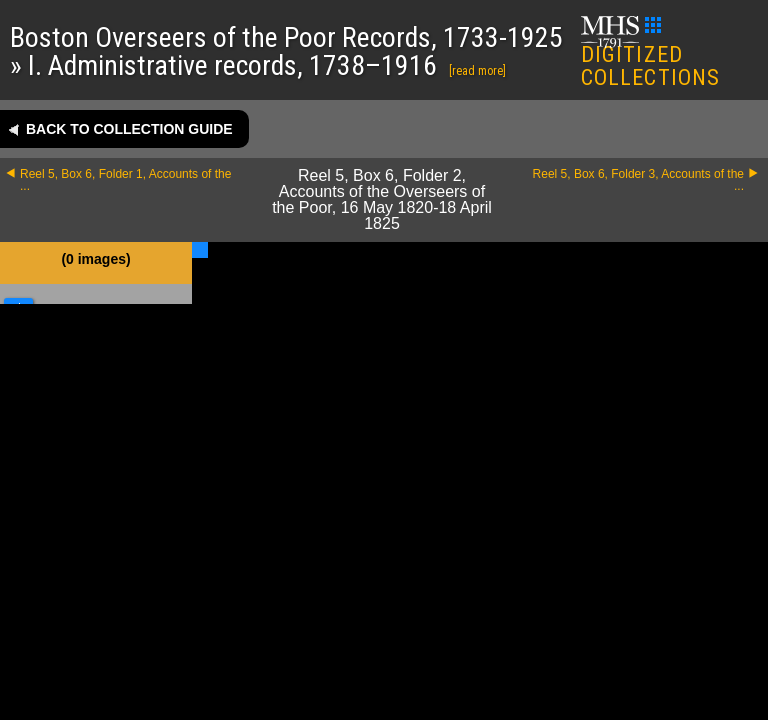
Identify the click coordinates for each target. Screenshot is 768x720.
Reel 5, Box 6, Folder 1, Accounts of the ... (125, 180)
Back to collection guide (129, 129)
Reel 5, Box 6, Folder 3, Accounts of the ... (638, 180)
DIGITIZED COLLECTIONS (650, 53)
